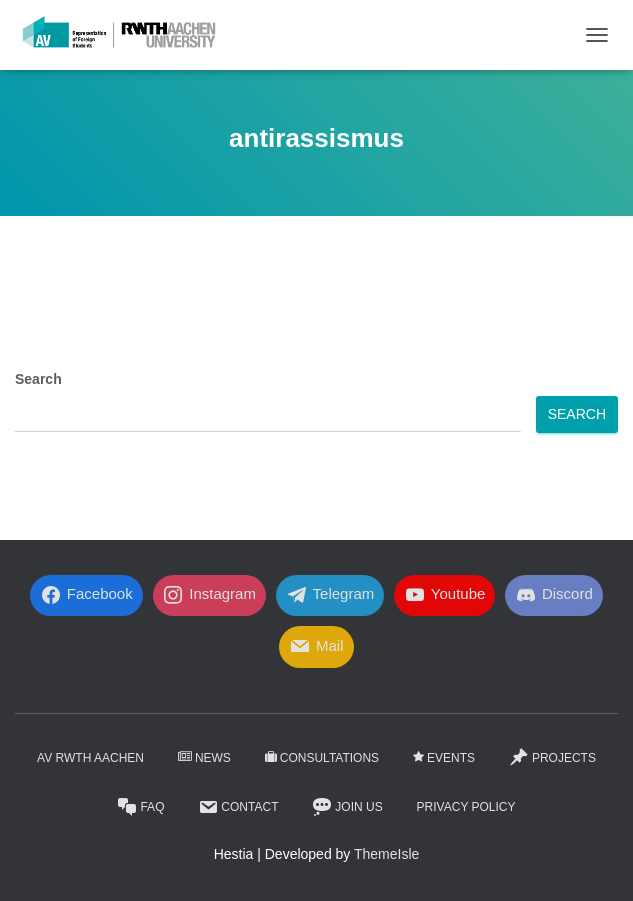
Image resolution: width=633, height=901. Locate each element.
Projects (552, 757)
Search (38, 379)
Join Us (347, 807)
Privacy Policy (466, 807)
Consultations (322, 758)
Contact (238, 807)
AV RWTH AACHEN (90, 758)
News (204, 758)
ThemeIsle (386, 854)
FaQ (140, 807)
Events (444, 758)
